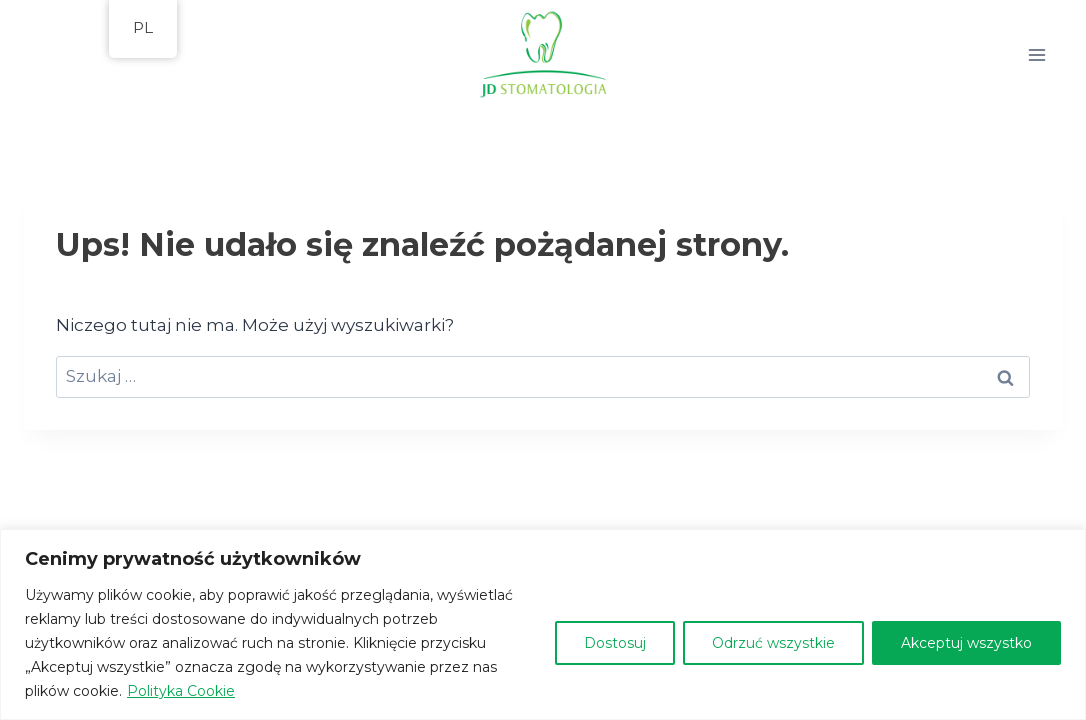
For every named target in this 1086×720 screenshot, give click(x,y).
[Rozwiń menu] (1040, 54)
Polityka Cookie (181, 691)
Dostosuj (615, 643)
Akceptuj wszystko (966, 643)
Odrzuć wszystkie (773, 643)
